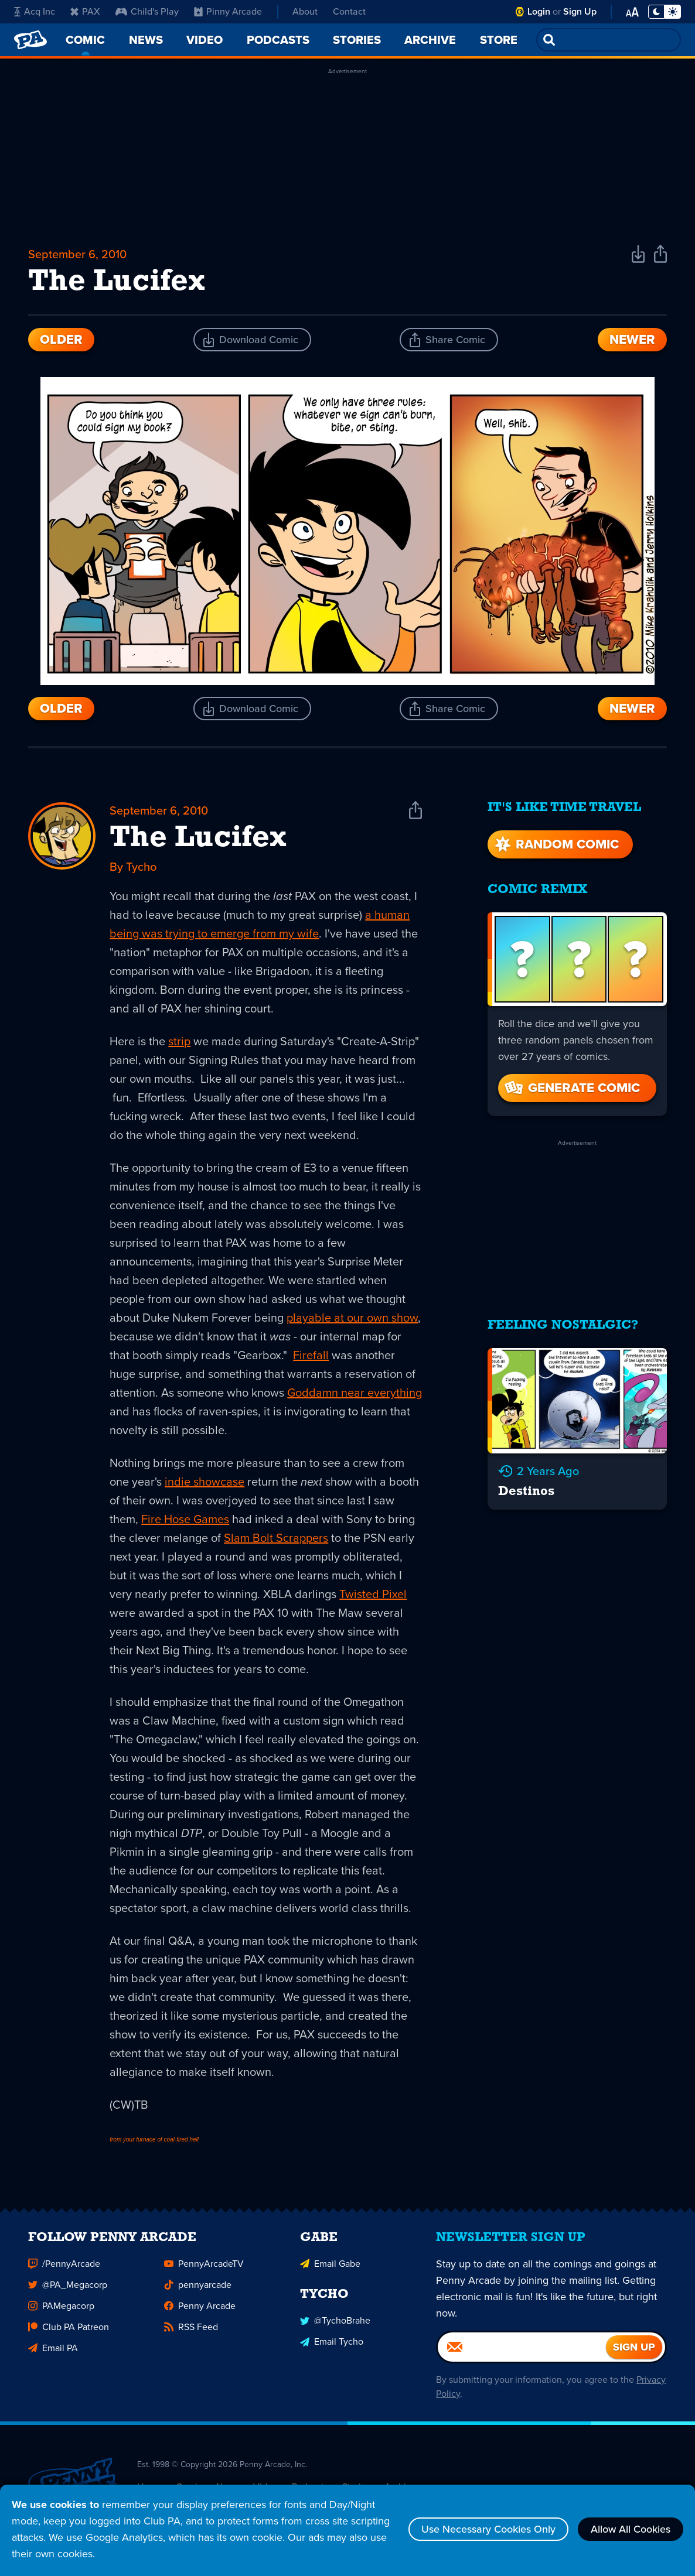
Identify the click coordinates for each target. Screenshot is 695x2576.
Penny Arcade (200, 2309)
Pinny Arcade (228, 11)
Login (538, 11)
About (305, 11)
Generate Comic (571, 1087)
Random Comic (555, 844)
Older (61, 339)
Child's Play (147, 11)
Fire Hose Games (185, 1519)
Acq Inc (34, 11)
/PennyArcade (64, 2267)
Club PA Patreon (68, 2330)
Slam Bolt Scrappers (276, 1538)
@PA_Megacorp (67, 2288)
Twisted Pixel (373, 1594)
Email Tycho (331, 2345)
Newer (632, 339)
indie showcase (204, 1481)
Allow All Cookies (630, 2529)
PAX (85, 11)
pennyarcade (197, 2288)
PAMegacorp (61, 2309)
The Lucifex (198, 838)
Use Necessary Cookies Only (488, 2529)
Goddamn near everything (354, 1392)
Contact (349, 11)
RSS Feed (191, 2330)
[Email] (522, 2350)
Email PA (53, 2351)
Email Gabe (330, 2267)
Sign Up (580, 11)
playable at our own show (352, 1317)
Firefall (311, 1355)
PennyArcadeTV (204, 2267)
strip (179, 1041)
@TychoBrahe (335, 2324)
